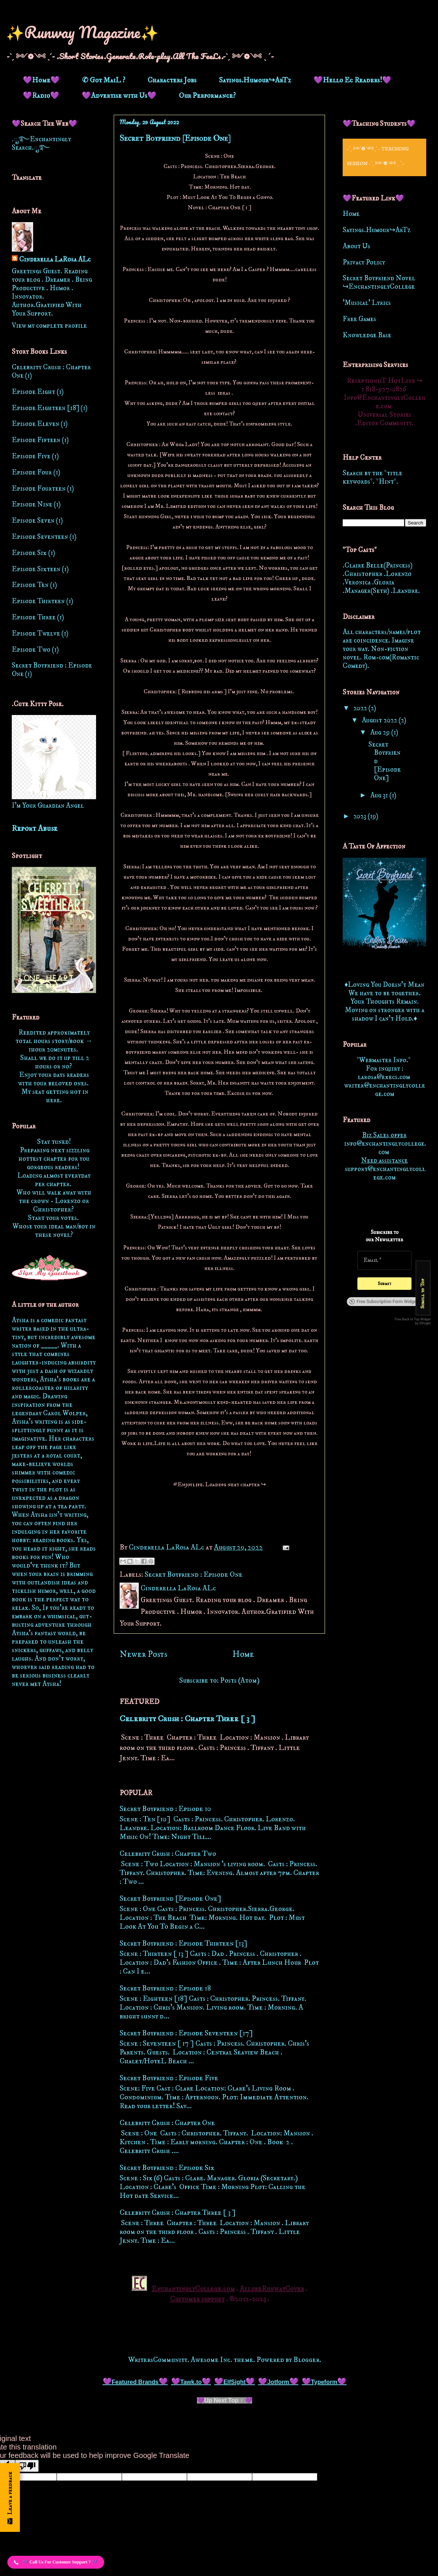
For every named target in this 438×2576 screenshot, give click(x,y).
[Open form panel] (10, 2497)
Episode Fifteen (36, 440)
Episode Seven (33, 520)
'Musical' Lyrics (367, 303)
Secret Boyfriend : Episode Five (169, 2078)
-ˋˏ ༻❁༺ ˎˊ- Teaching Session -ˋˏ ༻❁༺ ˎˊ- (378, 156)
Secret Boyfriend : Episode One (194, 1574)
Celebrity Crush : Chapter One (167, 2123)
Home (243, 1654)
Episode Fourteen (39, 488)
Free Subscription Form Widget (383, 1302)
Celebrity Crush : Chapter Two (168, 1853)
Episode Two (31, 649)
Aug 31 (379, 795)
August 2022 (380, 720)
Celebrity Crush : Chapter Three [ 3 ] (187, 1719)
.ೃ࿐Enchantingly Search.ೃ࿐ (41, 143)
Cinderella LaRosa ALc (55, 259)
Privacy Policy (364, 262)
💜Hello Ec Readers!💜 (352, 80)
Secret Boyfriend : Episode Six (167, 2168)
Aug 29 (380, 732)
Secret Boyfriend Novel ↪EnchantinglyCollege (379, 282)
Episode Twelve (36, 633)
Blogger (306, 2360)
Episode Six (29, 553)
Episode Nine (32, 504)
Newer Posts (143, 1654)
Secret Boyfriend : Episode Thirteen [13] (183, 1943)
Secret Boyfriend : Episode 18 (165, 1988)
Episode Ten (30, 585)
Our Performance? (207, 95)
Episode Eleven (35, 424)
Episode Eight (33, 392)
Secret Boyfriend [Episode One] (175, 138)
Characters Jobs (172, 80)
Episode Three (34, 617)
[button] (55, 2562)
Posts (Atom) (239, 1680)
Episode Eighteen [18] (45, 408)
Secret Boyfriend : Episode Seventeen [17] (186, 2033)
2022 (360, 708)
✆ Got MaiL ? (103, 80)
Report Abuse (34, 828)
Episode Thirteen (38, 601)
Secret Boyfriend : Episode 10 (165, 1809)
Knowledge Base (367, 335)
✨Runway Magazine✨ (82, 32)
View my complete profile (49, 325)
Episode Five (31, 456)
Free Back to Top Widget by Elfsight (413, 1321)
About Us (356, 246)
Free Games (359, 319)
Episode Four (32, 472)
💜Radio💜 (41, 95)
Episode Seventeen (40, 537)
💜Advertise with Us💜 (119, 95)
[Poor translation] (27, 2466)
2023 (360, 816)
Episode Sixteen (36, 569)
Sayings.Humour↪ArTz (255, 80)
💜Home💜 (41, 80)
